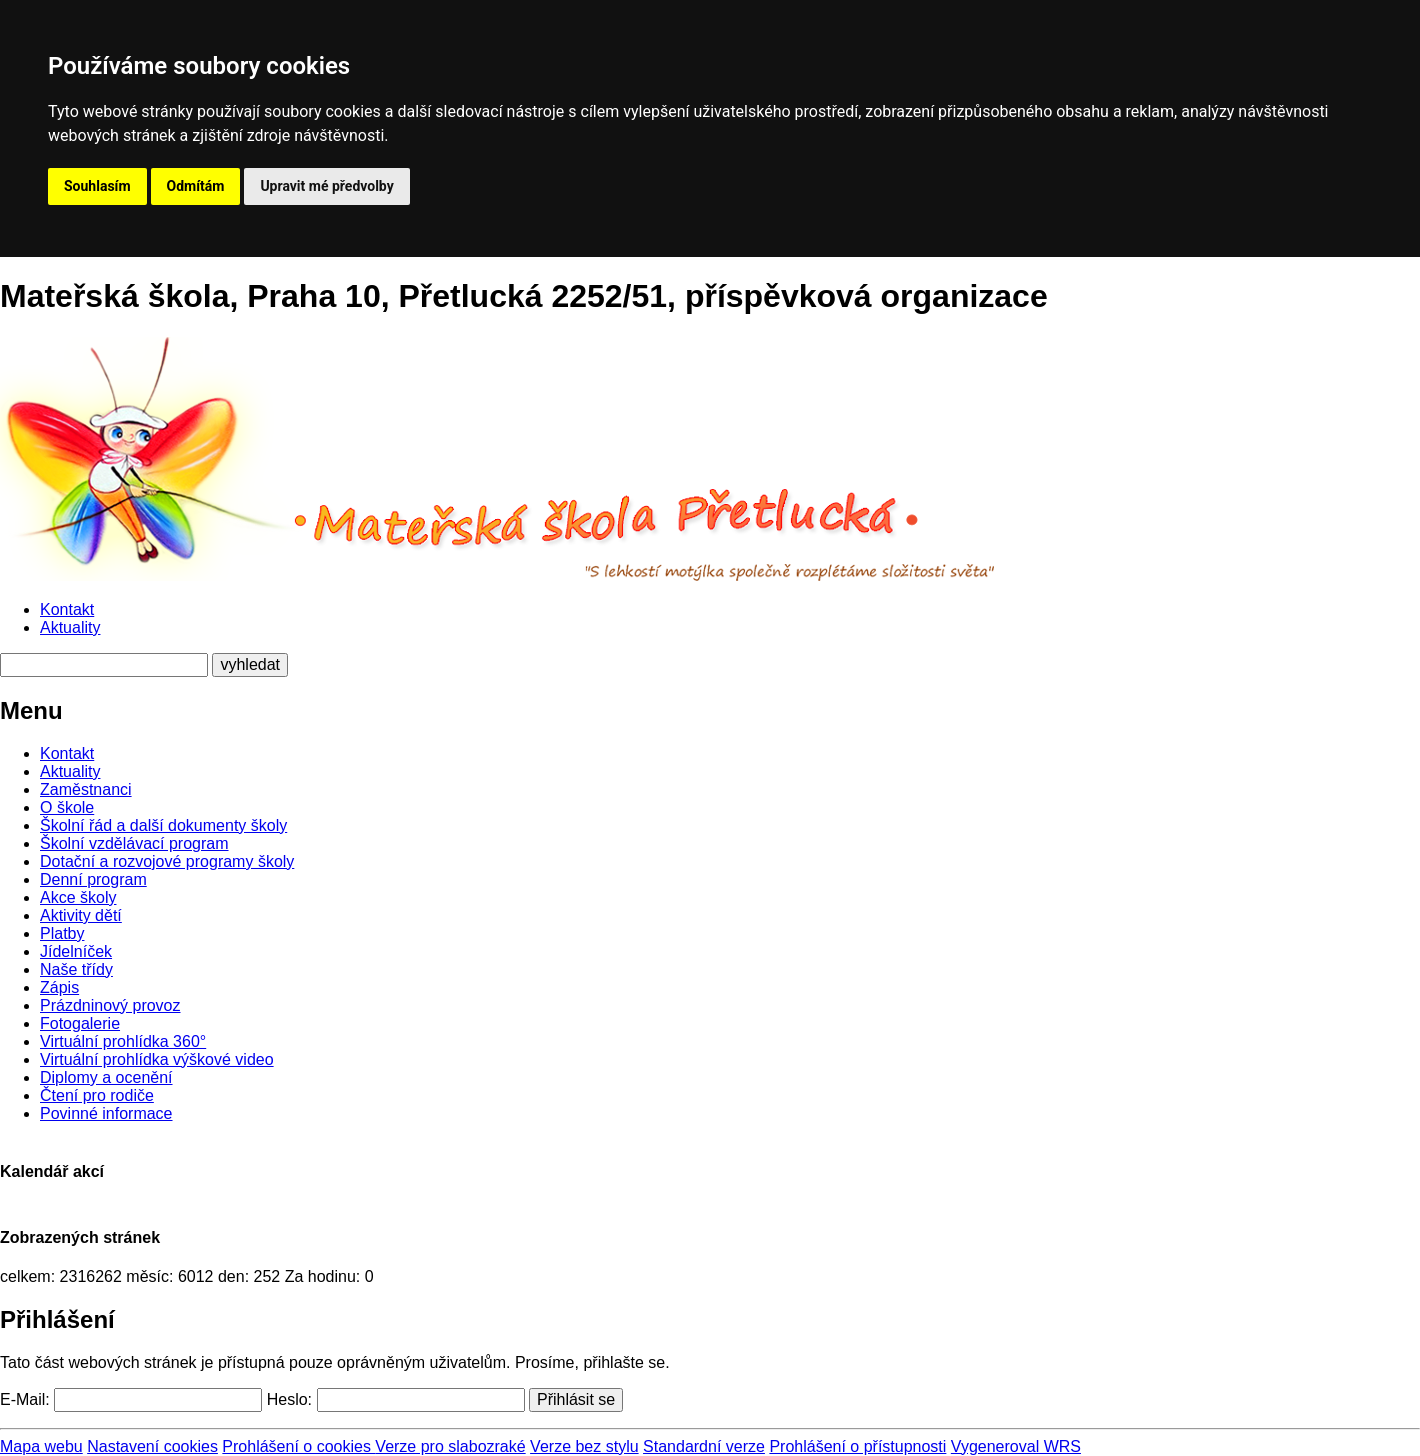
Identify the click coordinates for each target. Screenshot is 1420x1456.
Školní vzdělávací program (134, 843)
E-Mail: (25, 1399)
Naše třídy (76, 969)
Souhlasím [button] (97, 186)
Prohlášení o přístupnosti (857, 1446)
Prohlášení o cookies (298, 1446)
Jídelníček (76, 951)
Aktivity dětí (81, 915)
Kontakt (67, 609)
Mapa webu (41, 1446)
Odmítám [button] (196, 186)
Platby (62, 933)
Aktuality (70, 627)
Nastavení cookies (152, 1446)
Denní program (93, 879)
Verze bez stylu (584, 1446)
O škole (67, 807)
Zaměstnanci (86, 789)
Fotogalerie (80, 1023)
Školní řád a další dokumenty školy (163, 825)
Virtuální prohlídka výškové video (157, 1059)
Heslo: (289, 1399)
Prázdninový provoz (110, 1005)
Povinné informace (106, 1113)
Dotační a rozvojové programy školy (167, 861)
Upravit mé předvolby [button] (326, 186)
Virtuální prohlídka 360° (123, 1041)
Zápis (59, 987)
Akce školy (78, 897)
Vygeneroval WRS (1016, 1446)
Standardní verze (704, 1446)
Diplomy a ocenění (106, 1077)
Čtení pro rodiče (97, 1095)
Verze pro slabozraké (450, 1446)
